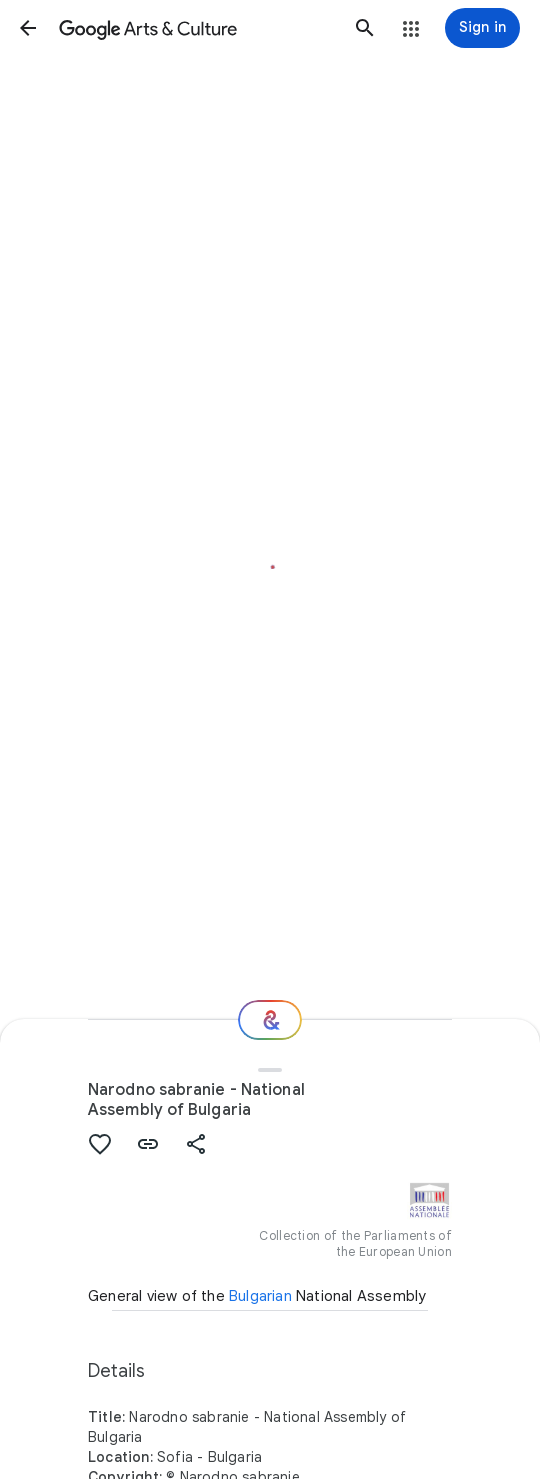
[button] (28, 28)
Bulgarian (260, 1296)
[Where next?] (270, 1020)
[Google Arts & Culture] (196, 28)
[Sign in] (482, 28)
